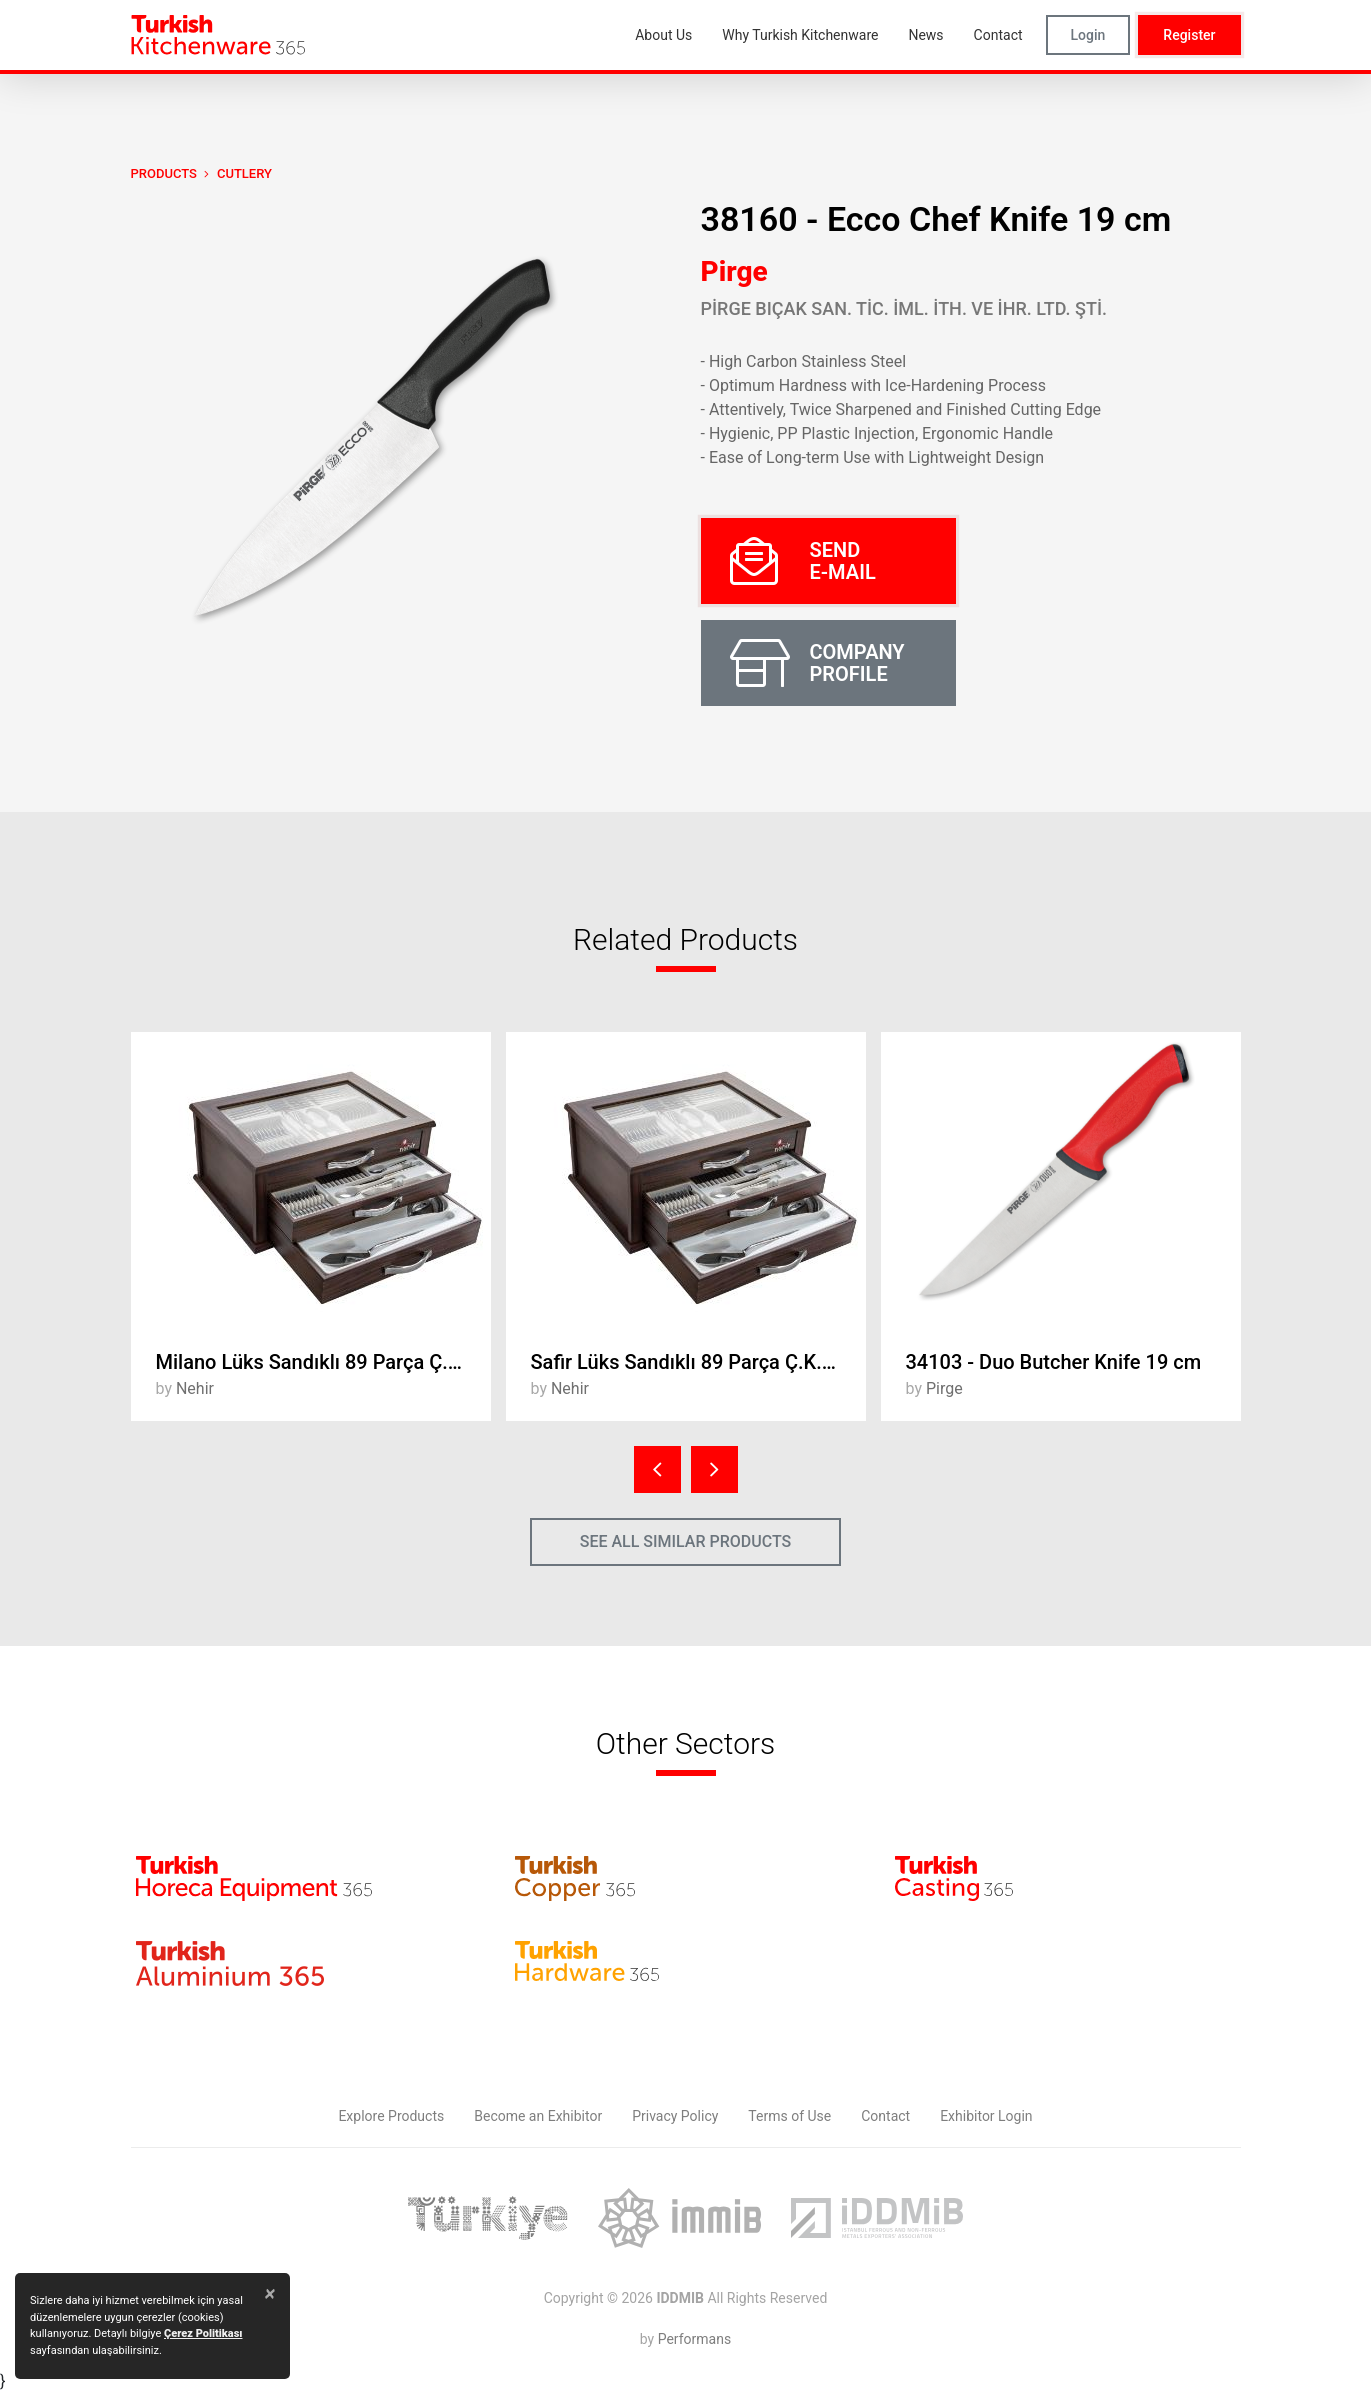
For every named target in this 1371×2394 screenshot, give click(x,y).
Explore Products (391, 2116)
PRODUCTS (164, 173)
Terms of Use (789, 2116)
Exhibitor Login (986, 2116)
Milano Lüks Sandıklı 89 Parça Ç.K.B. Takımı (323, 1362)
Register (1189, 35)
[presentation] (657, 1469)
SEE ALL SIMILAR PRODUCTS (686, 1541)
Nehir (195, 1388)
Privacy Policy (675, 2116)
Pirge (734, 271)
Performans (694, 2339)
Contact (885, 2116)
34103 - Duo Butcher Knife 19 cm (1054, 1362)
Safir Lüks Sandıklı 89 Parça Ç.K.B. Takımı (698, 1362)
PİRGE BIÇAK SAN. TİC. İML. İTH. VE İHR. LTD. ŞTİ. (904, 308)
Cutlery (244, 173)
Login (1088, 35)
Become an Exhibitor (538, 2116)
